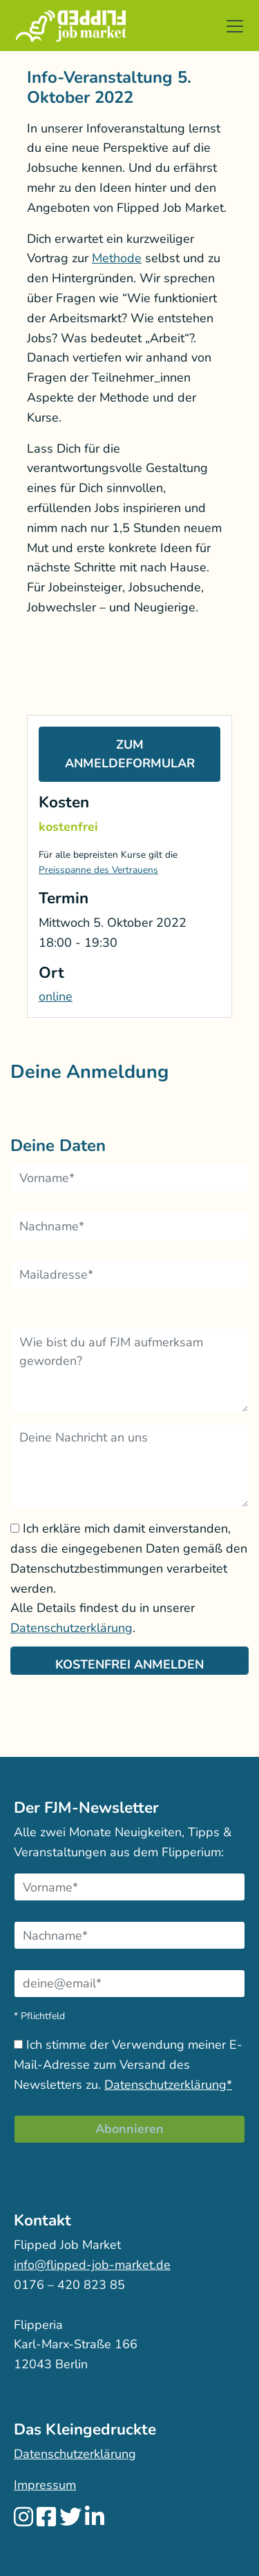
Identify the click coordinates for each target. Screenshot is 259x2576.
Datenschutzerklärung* (168, 2084)
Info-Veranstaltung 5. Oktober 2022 (109, 87)
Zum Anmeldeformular (130, 753)
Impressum (45, 2485)
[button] (234, 26)
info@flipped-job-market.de (92, 2265)
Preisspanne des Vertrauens (98, 869)
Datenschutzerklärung (71, 1628)
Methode (117, 258)
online (56, 996)
